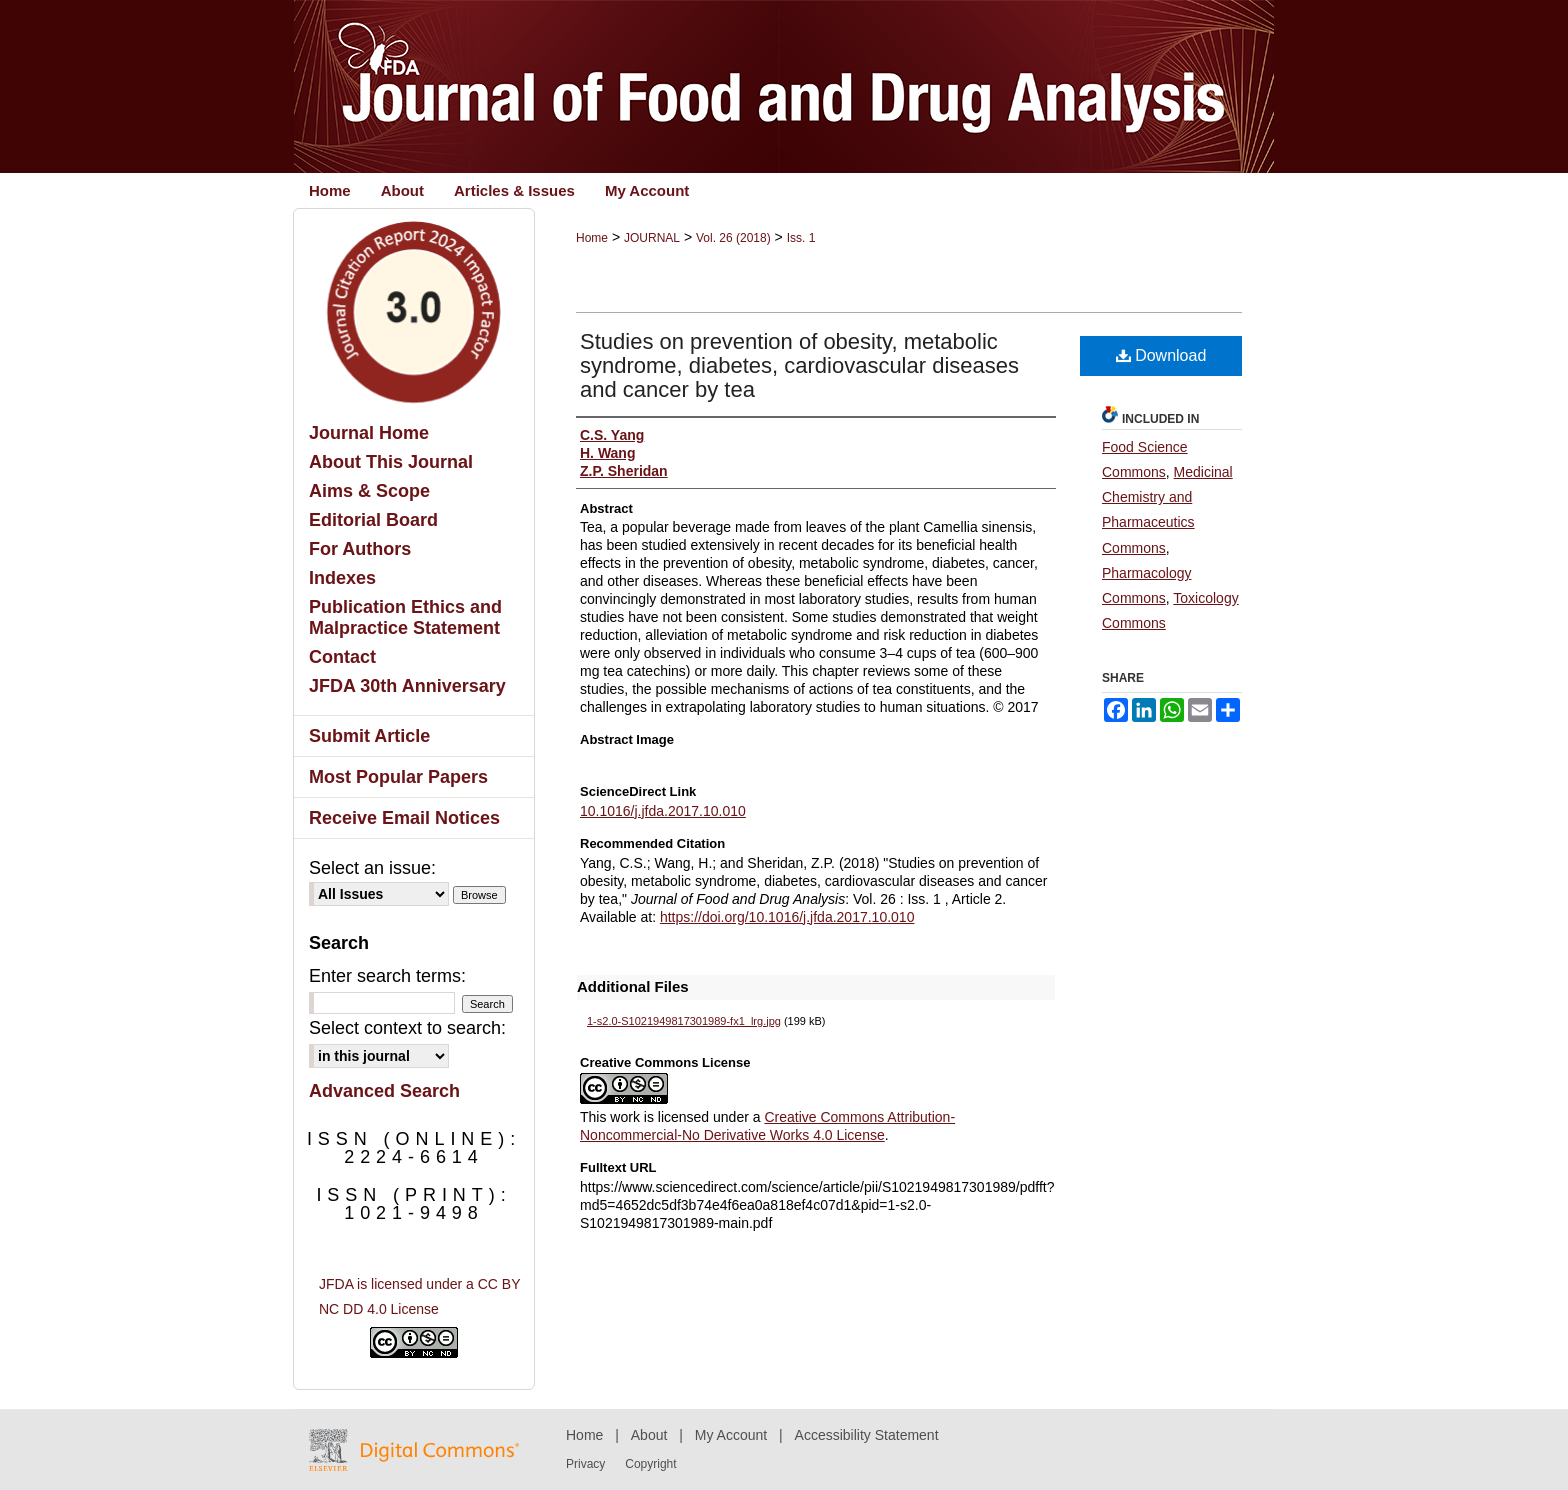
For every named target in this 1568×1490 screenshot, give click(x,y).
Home (592, 238)
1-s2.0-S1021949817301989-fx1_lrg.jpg (684, 1021)
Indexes (342, 578)
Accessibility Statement (867, 1435)
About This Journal (391, 462)
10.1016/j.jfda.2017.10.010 (663, 811)
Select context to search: (407, 1028)
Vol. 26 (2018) (733, 238)
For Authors (360, 549)
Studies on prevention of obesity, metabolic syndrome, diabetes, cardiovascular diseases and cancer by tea (799, 365)
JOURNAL (652, 238)
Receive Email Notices (404, 818)
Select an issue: (372, 868)
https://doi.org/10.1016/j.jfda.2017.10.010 (787, 917)
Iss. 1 (801, 238)
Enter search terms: (387, 976)
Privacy (585, 1464)
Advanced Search (384, 1091)
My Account (731, 1435)
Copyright (650, 1464)
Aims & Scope (369, 491)
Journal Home (369, 433)
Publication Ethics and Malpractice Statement (405, 617)
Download (1161, 355)
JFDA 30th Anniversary (407, 686)
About (649, 1435)
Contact (342, 657)
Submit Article (369, 736)
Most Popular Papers (398, 777)
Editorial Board (373, 520)
